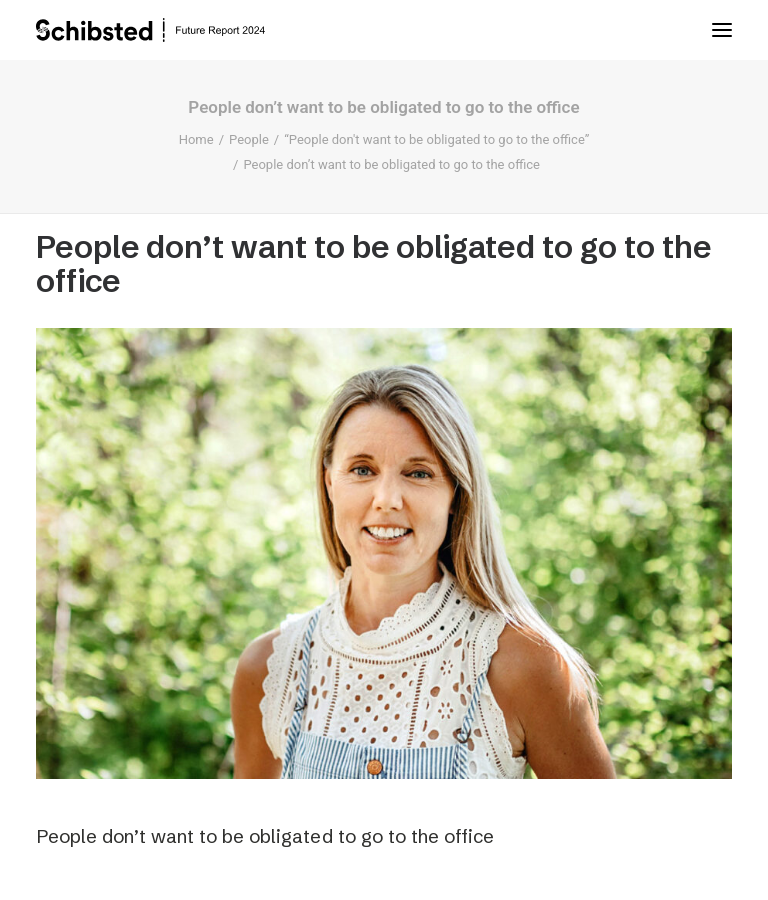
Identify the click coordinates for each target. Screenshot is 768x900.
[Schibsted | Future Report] (170, 30)
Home (196, 139)
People (249, 139)
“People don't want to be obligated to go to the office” (436, 139)
